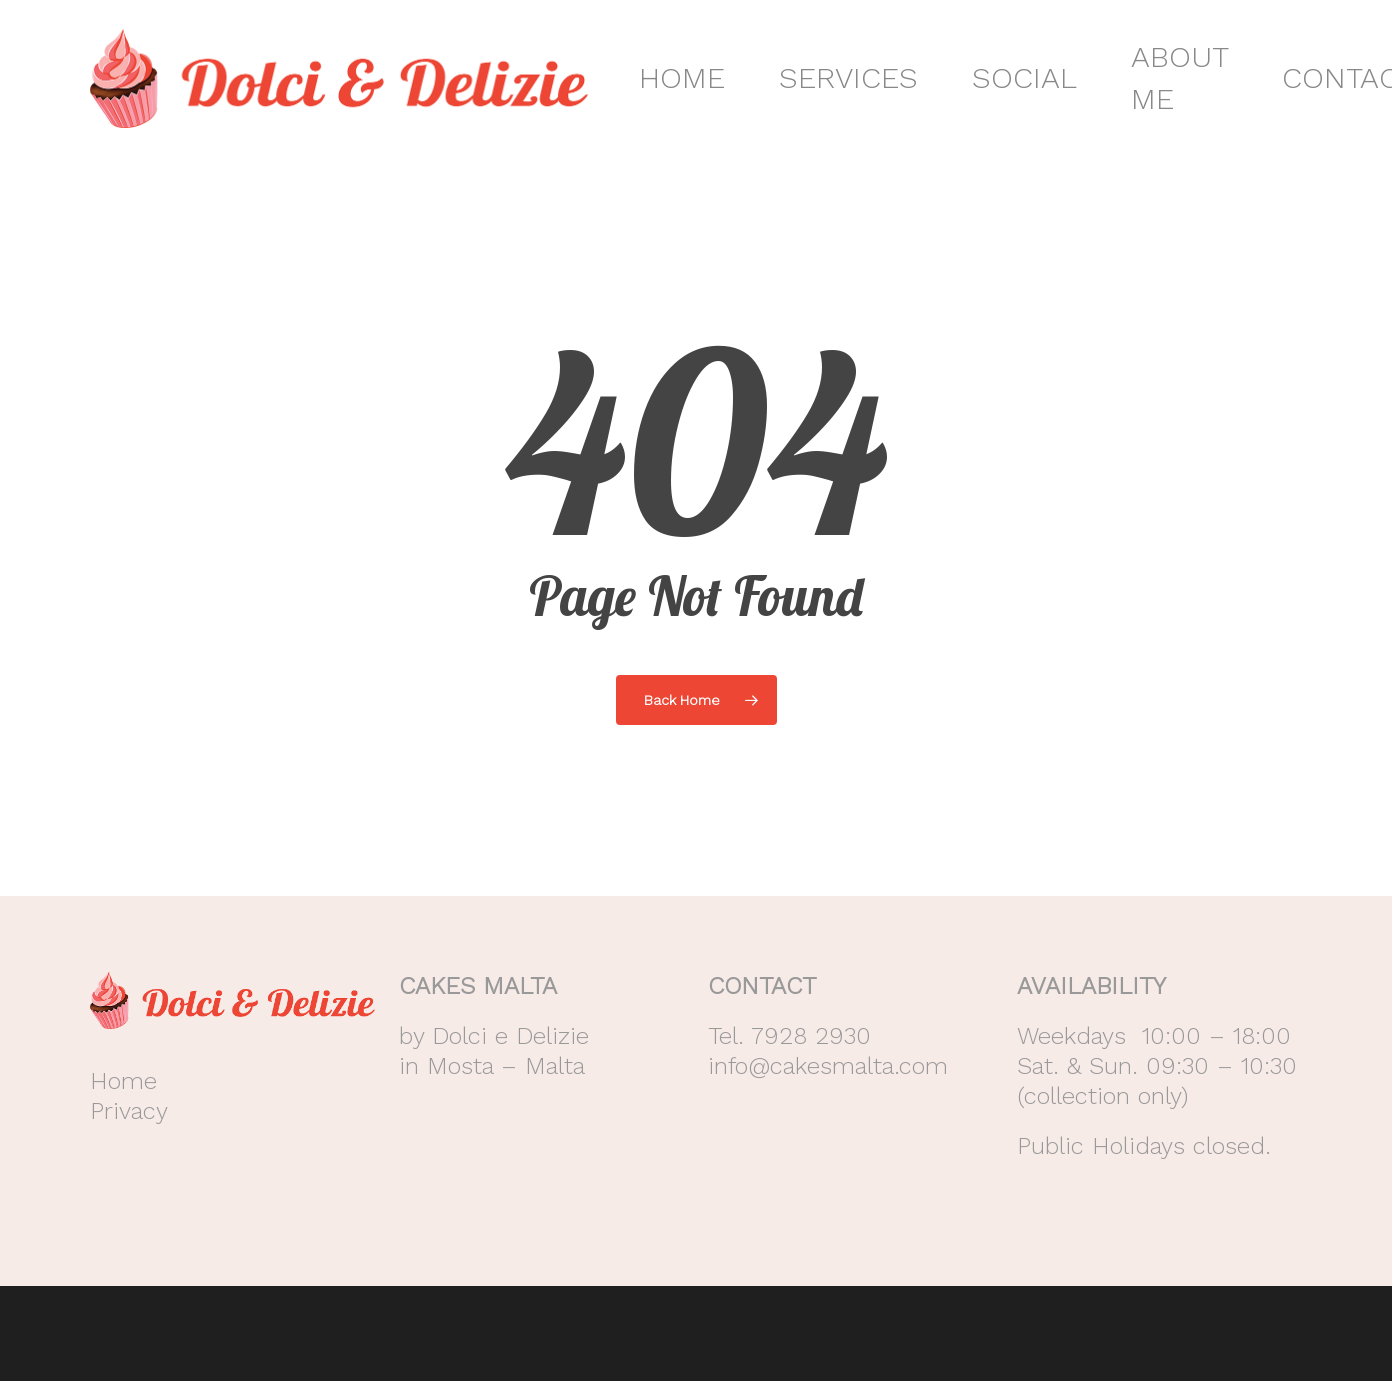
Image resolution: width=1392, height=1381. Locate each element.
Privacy (129, 1111)
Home (123, 1081)
